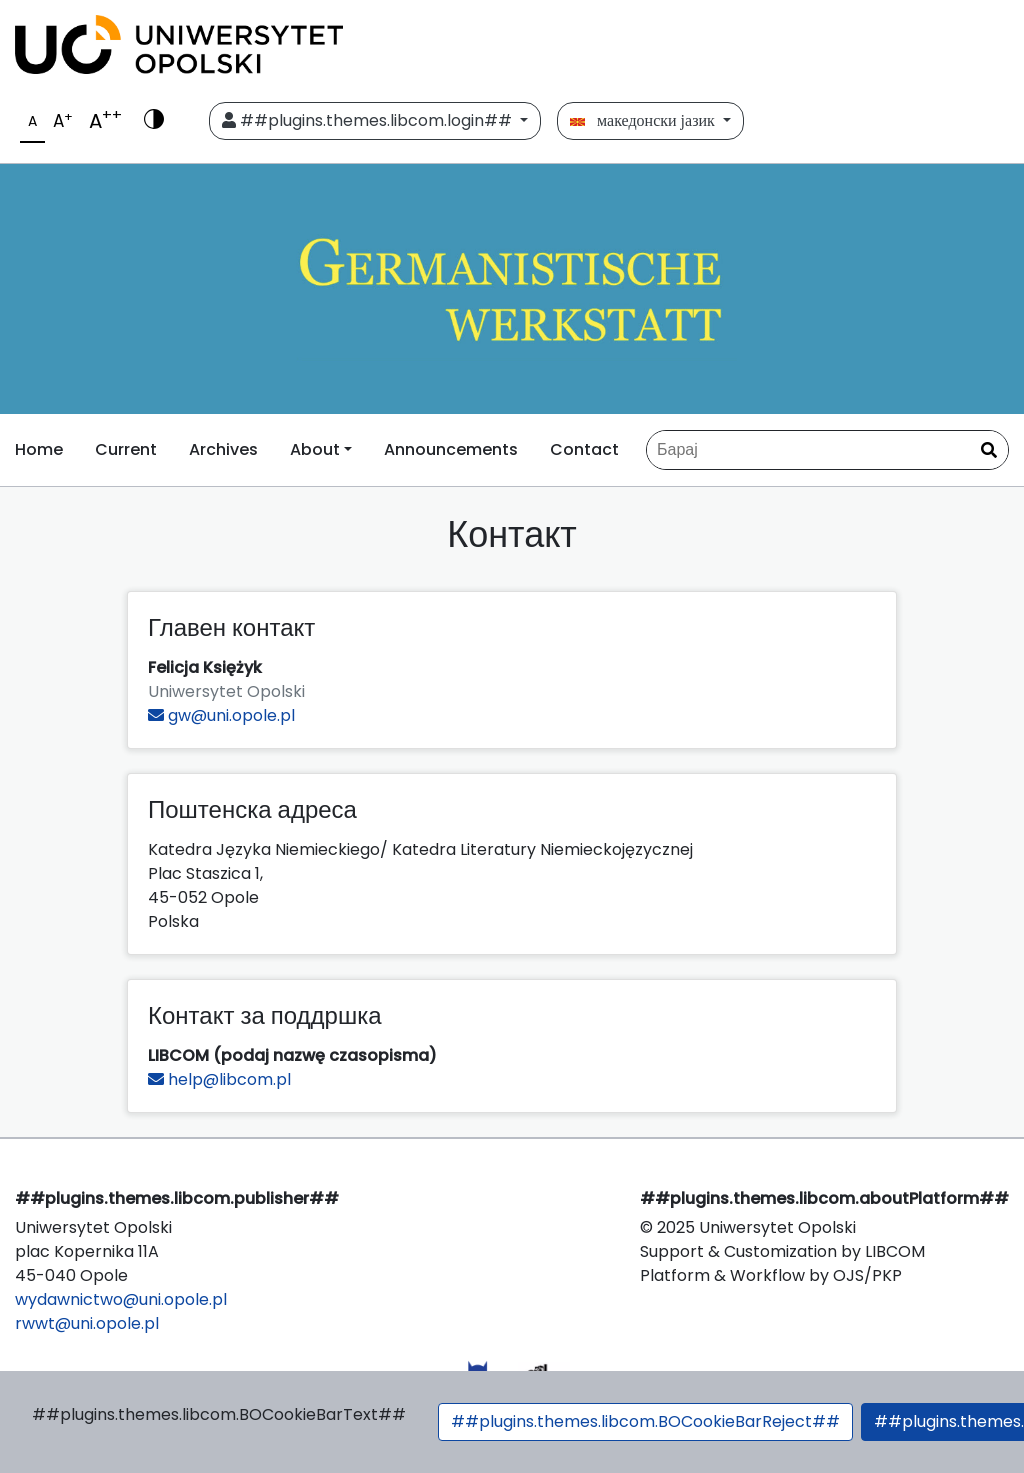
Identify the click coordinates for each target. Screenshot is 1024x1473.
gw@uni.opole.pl (221, 715)
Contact (584, 449)
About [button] (315, 449)
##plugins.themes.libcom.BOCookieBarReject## (645, 1421)
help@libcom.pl (219, 1079)
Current (126, 449)
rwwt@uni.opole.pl (87, 1323)
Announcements (451, 449)
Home (39, 449)
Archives (223, 449)
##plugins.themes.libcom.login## (369, 120)
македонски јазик (644, 120)
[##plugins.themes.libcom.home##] (512, 289)
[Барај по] (827, 450)
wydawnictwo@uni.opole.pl (121, 1299)
